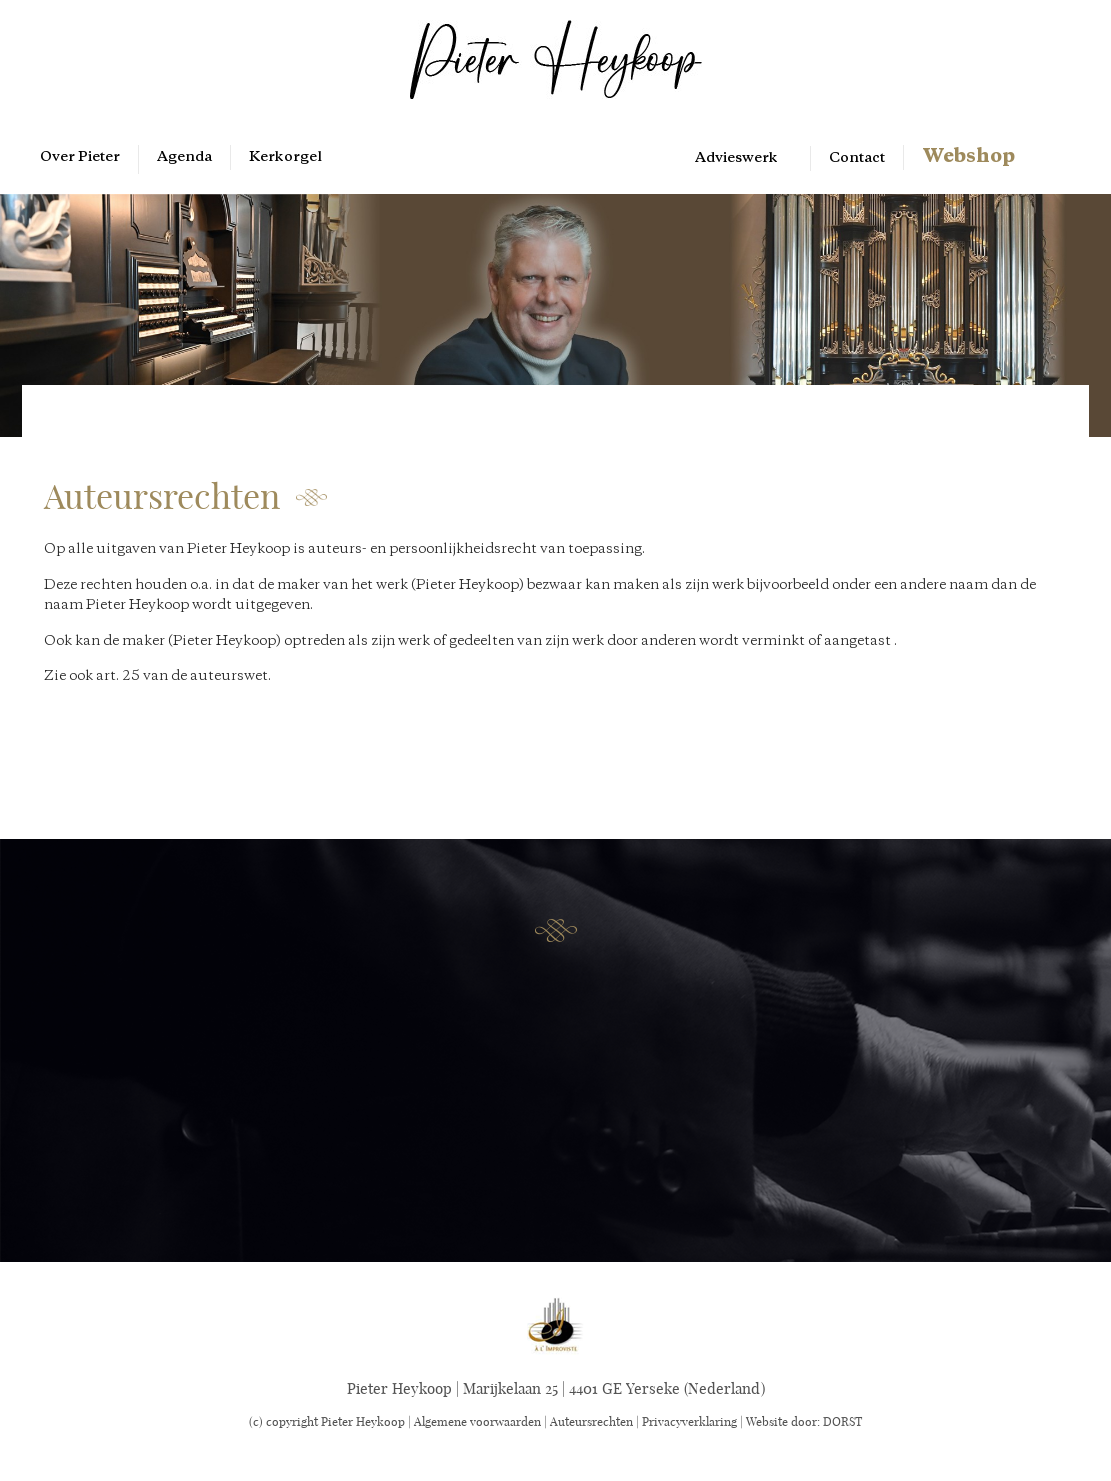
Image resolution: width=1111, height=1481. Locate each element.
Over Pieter (80, 157)
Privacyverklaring (689, 1421)
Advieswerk (736, 158)
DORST (842, 1421)
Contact (857, 158)
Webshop (968, 157)
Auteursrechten (591, 1421)
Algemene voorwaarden (477, 1421)
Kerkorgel (285, 157)
